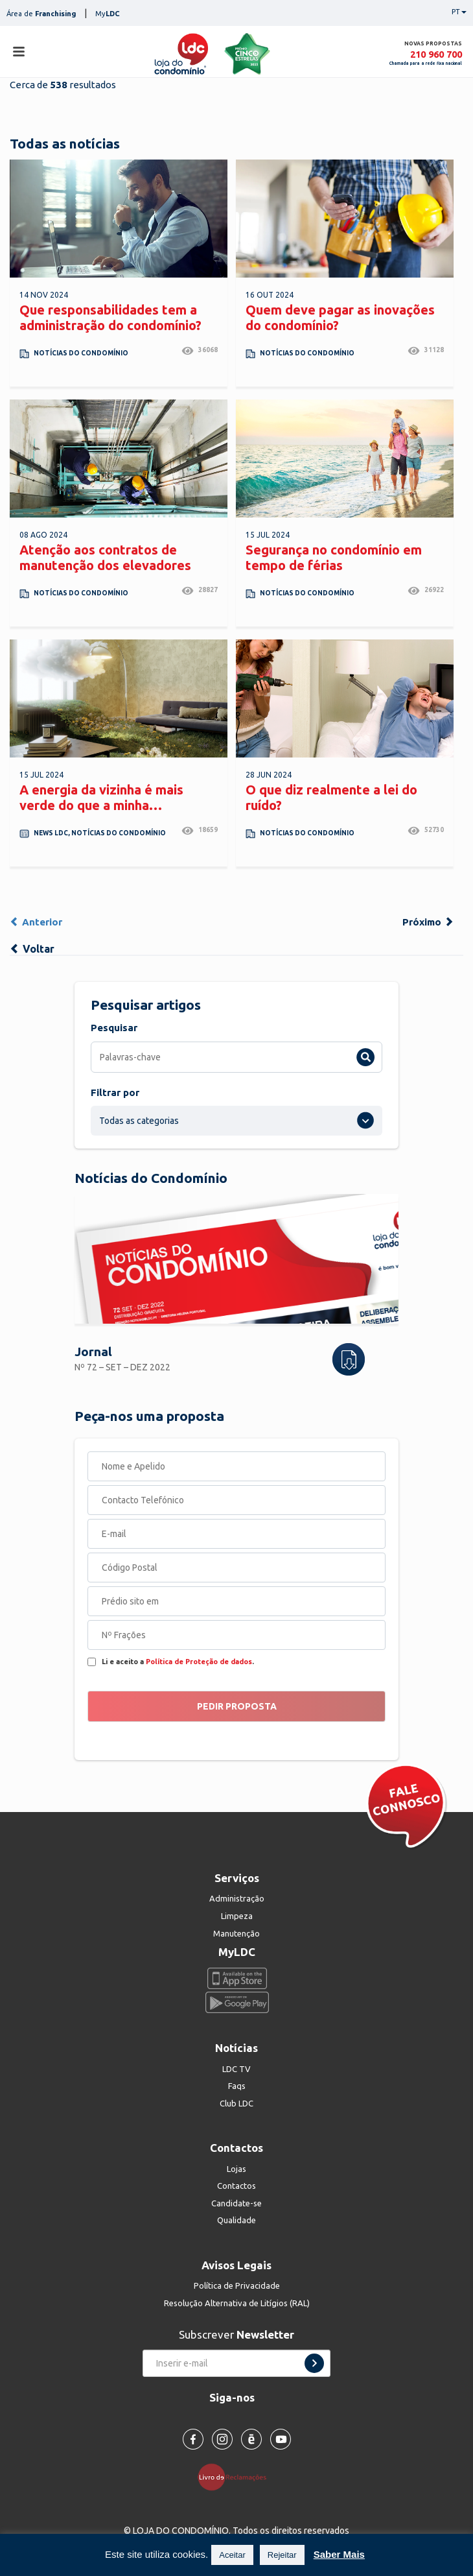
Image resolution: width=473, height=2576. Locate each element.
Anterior (36, 921)
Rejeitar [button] (282, 2555)
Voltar (32, 949)
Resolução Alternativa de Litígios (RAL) (237, 2303)
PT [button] (459, 12)
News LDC (51, 833)
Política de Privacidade (237, 2285)
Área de (41, 14)
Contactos (236, 2185)
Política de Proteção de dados (199, 1661)
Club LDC (236, 2103)
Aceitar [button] (232, 2555)
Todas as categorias (139, 1120)
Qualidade (236, 2219)
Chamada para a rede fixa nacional (425, 63)
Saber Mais (339, 2554)
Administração (236, 1898)
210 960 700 (436, 54)
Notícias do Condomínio (81, 353)
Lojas (236, 2168)
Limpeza (237, 1915)
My (107, 14)
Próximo (428, 921)
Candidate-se (236, 2203)
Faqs (237, 2085)
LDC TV (236, 2068)
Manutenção (236, 1933)
